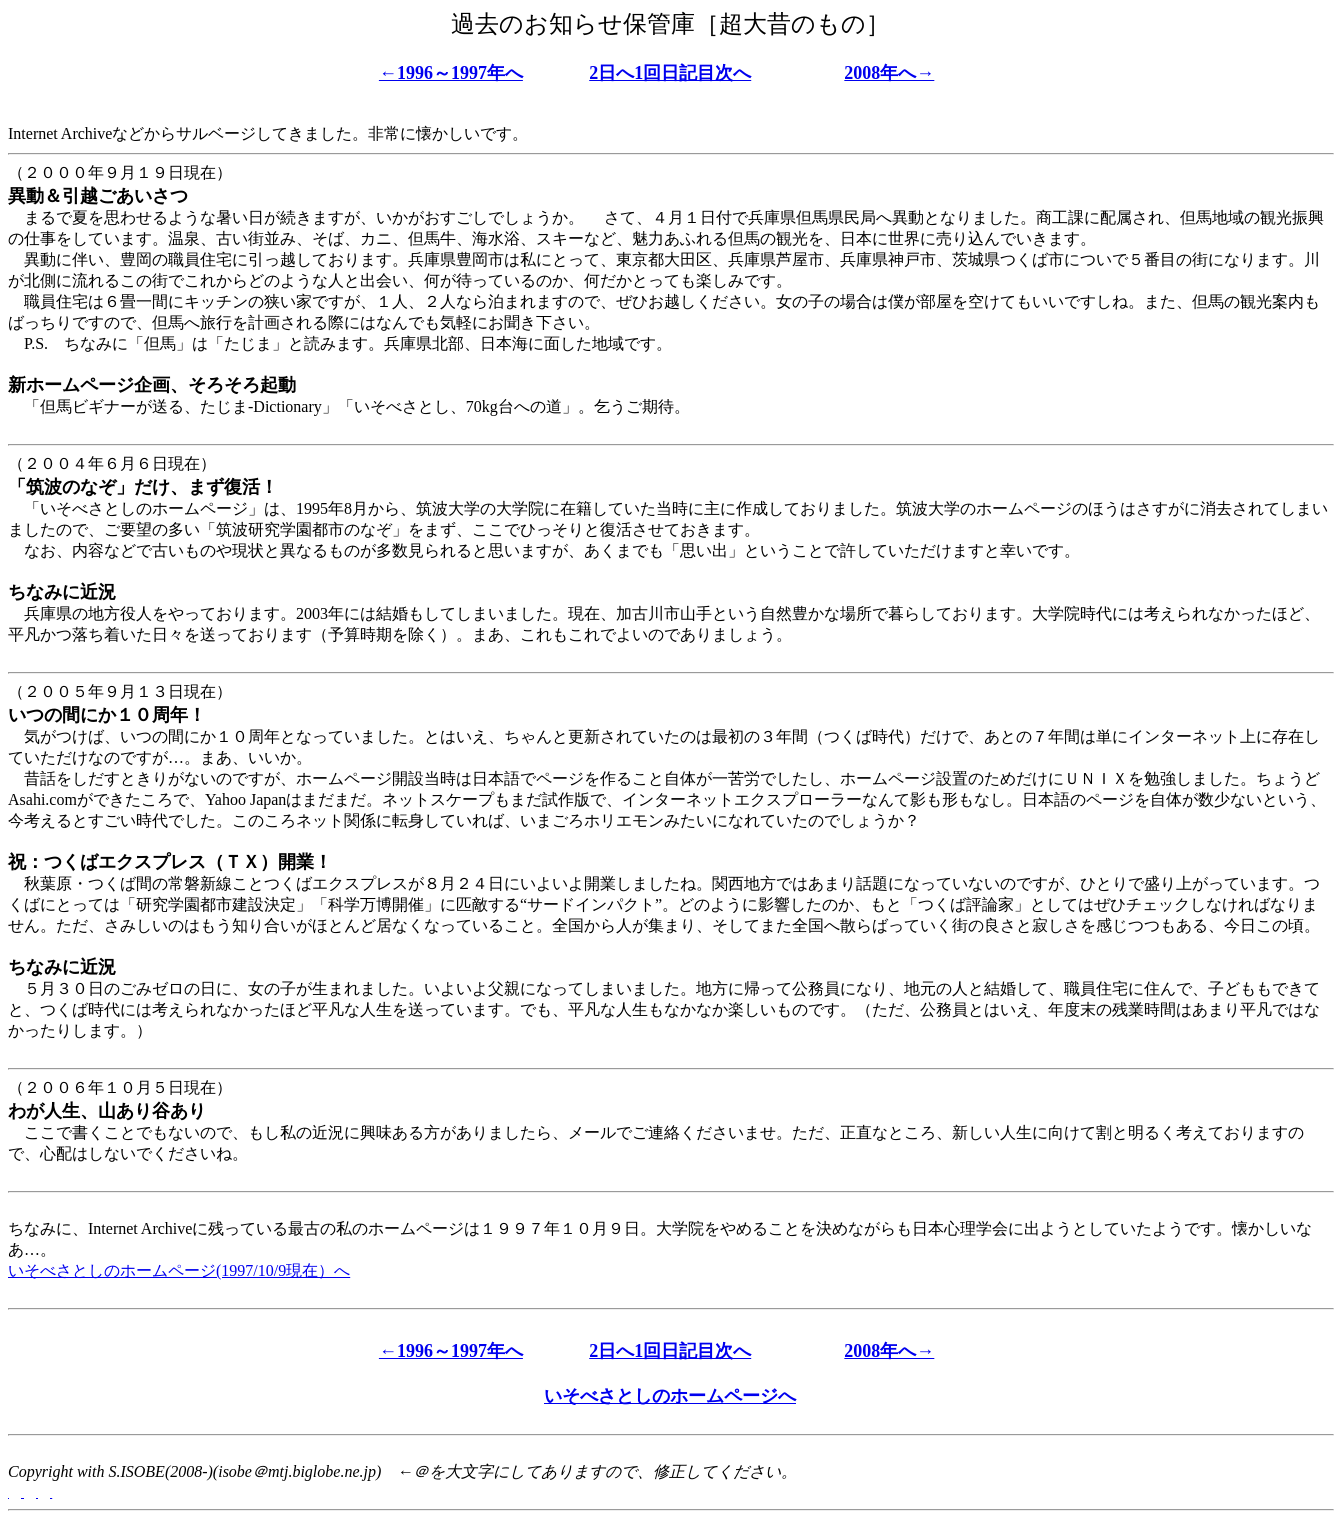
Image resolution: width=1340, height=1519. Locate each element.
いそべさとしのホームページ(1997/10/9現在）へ (179, 1270)
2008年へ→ (889, 73)
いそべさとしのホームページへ (670, 1396)
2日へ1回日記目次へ (670, 73)
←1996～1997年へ (451, 73)
